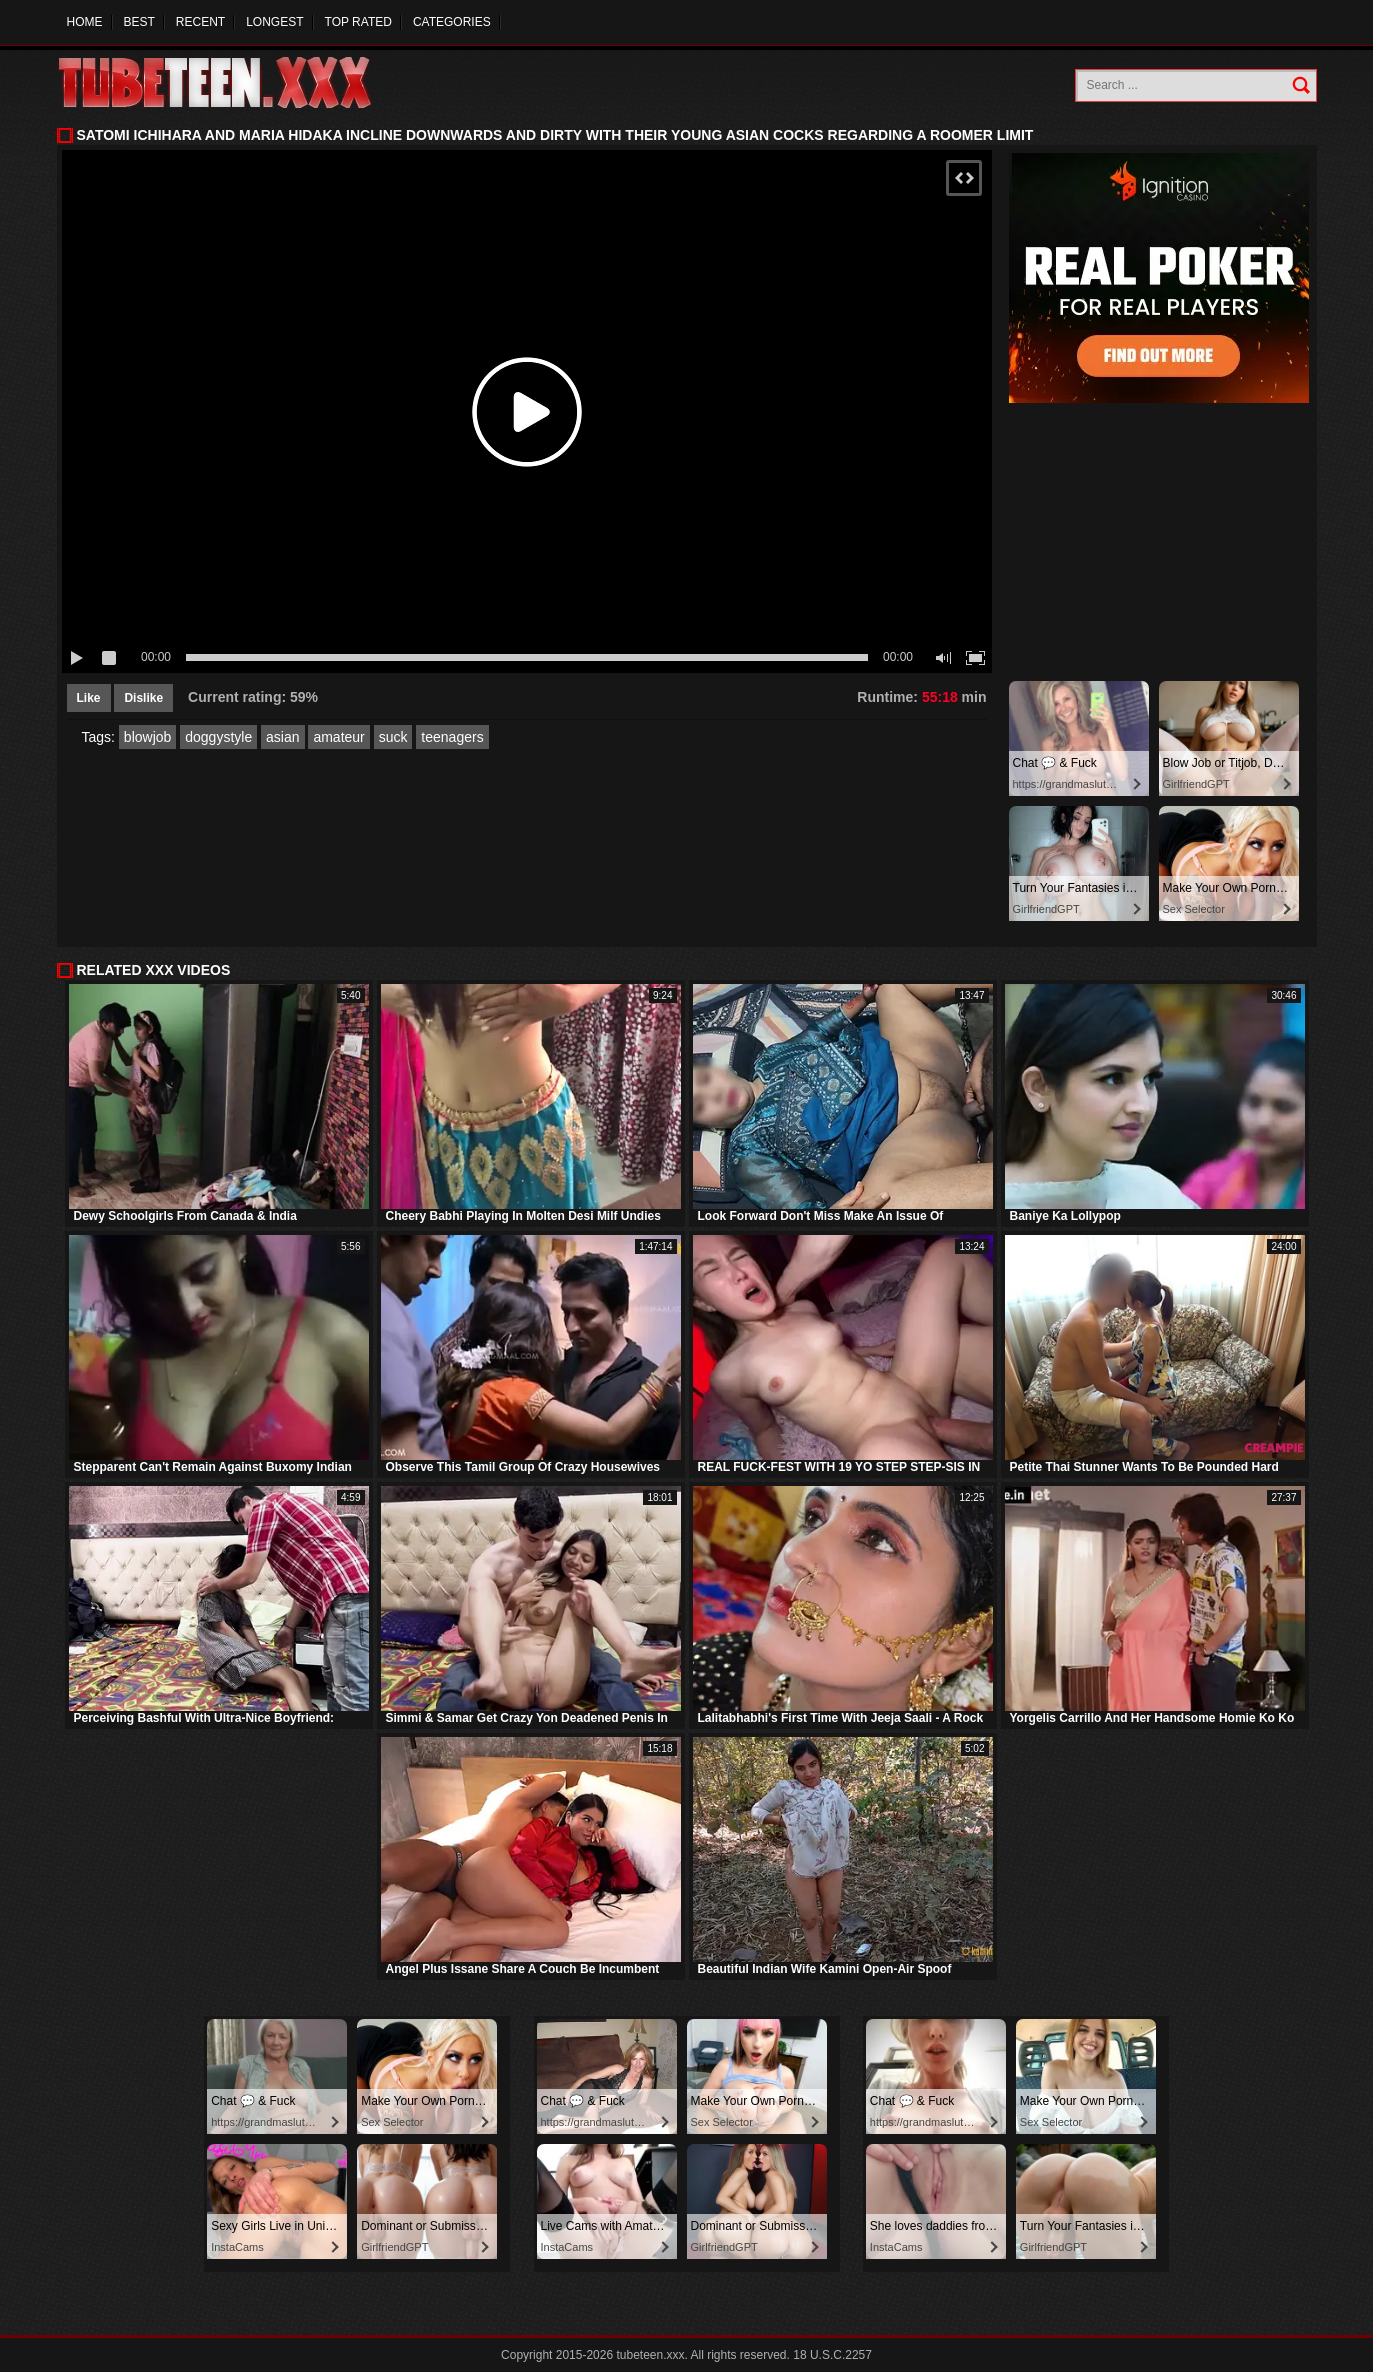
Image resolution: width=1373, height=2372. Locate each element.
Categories (452, 22)
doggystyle (218, 737)
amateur (338, 737)
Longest (274, 22)
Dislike (143, 698)
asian (282, 737)
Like (89, 698)
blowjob (147, 737)
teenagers (452, 737)
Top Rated (358, 22)
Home (85, 22)
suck (393, 737)
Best (139, 22)
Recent (200, 22)
